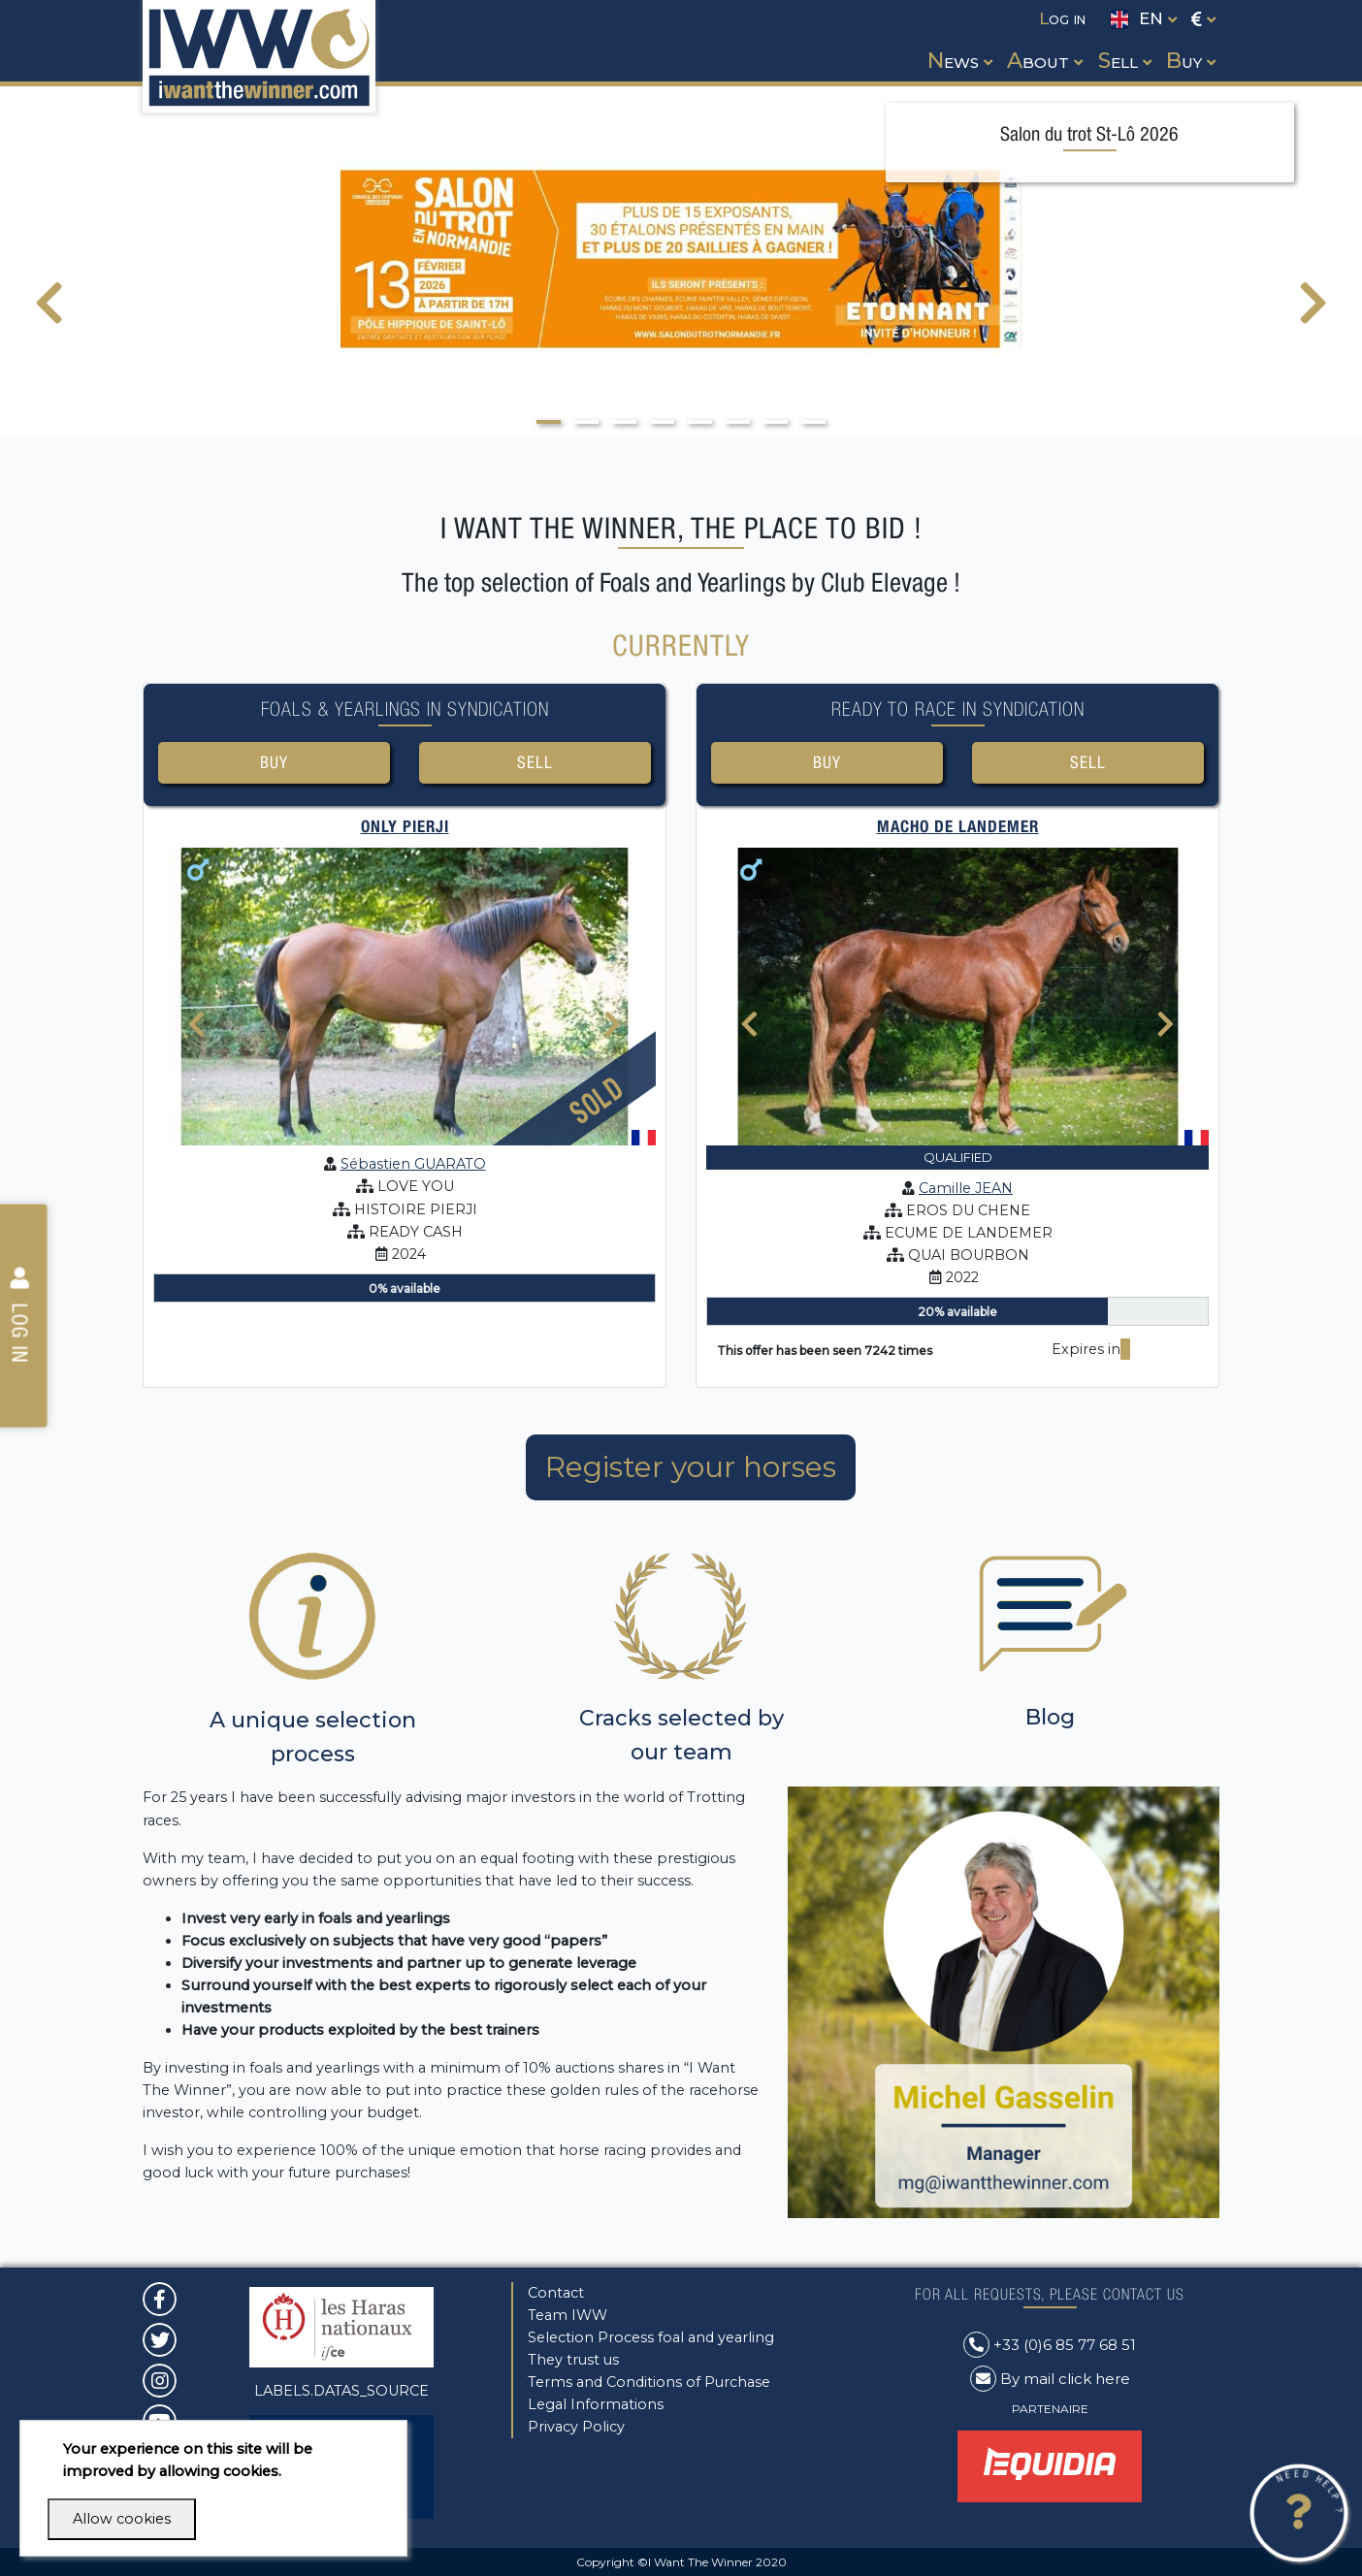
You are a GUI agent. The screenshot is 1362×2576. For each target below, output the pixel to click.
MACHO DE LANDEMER (958, 826)
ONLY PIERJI (405, 826)
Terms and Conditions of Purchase (649, 2382)
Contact (556, 2293)
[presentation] (49, 315)
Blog (1050, 1717)
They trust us (573, 2359)
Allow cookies (122, 2519)
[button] (958, 42)
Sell (534, 762)
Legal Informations (596, 2404)
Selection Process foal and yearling (651, 2337)
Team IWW (567, 2315)
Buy (274, 762)
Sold (597, 1099)
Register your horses (690, 1467)
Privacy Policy (576, 2426)
